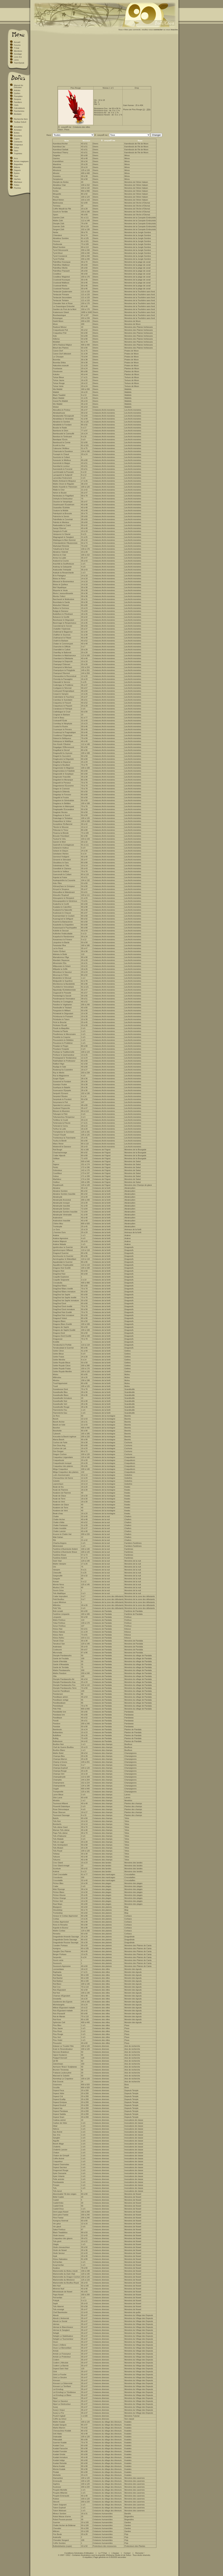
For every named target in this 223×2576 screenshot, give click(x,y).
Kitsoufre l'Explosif (61, 895)
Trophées (18, 153)
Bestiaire (18, 114)
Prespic (56, 2185)
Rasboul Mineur (60, 327)
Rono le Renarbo (60, 1925)
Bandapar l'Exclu (60, 439)
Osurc (55, 2342)
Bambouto (57, 1729)
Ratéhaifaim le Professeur (64, 1061)
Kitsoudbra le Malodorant (64, 892)
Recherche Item (21, 119)
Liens (16, 60)
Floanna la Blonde (61, 833)
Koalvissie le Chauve (62, 913)
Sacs (16, 151)
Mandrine (57, 164)
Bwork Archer (59, 1422)
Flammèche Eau (60, 1413)
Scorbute (57, 1868)
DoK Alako (57, 2434)
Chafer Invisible (59, 1528)
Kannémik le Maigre (61, 463)
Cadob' (56, 2200)
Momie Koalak (59, 2469)
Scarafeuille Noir (60, 1401)
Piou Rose (57, 2031)
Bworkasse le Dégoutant (63, 620)
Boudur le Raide (60, 428)
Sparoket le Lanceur (61, 1105)
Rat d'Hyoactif (59, 2013)
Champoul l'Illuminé (61, 673)
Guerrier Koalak (60, 2442)
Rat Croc (57, 1987)
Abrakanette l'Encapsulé (63, 416)
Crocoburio (58, 1877)
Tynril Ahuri (58, 253)
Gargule (56, 1579)
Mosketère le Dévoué (62, 978)
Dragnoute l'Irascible (62, 777)
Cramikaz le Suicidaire (62, 700)
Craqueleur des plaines (63, 1466)
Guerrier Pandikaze (61, 1691)
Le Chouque (58, 357)
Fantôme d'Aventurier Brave (65, 1552)
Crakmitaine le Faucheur (63, 697)
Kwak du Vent (59, 1502)
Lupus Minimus (59, 1602)
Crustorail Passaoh (61, 289)
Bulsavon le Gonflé (61, 617)
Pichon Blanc (58, 1892)
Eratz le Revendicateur (63, 2049)
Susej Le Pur (58, 2413)
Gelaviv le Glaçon (60, 851)
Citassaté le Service (61, 682)
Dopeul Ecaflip (59, 2099)
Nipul (55, 2398)
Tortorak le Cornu (60, 1126)
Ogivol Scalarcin (60, 2055)
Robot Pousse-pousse (62, 2519)
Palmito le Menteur (61, 522)
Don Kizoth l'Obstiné (62, 744)
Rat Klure (57, 2019)
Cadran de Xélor (60, 2123)
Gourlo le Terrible (60, 212)
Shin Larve (57, 1797)
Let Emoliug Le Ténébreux (64, 2392)
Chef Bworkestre (60, 2312)
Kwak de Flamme (60, 1490)
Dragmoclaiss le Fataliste (64, 771)
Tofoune (56, 1857)
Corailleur (57, 274)
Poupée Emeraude (61, 2496)
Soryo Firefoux (59, 1626)
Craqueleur (58, 2161)
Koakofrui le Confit (61, 904)
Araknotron (58, 1218)
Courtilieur (57, 1173)
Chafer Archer (59, 1519)
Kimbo (56, 191)
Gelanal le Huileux (61, 848)
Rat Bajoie (57, 1975)
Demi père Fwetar (60, 2215)
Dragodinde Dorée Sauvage (65, 1939)
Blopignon (57, 1907)
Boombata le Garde (61, 602)
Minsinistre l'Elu (59, 963)
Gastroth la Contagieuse (63, 845)
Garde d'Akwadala (61, 1664)
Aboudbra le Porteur (61, 410)
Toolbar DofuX (20, 122)
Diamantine (58, 2478)
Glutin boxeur (59, 2235)
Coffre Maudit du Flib (62, 209)
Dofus (16, 148)
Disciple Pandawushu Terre (64, 1688)
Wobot (56, 407)
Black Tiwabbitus (60, 2232)
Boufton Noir (58, 1744)
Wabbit (56, 392)
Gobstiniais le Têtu (61, 865)
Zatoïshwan (58, 2064)
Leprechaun (58, 1484)
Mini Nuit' (57, 2286)
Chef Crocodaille (60, 1874)
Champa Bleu (59, 1756)
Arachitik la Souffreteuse (63, 564)
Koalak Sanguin (60, 2425)
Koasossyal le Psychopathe (65, 928)
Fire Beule (57, 2534)
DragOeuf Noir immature (63, 1315)
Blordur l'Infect (59, 596)
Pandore (56, 1723)
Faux (16, 176)
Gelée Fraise (58, 1357)
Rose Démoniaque (61, 1809)
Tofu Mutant (58, 1848)
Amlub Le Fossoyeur (62, 2354)
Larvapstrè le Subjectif (62, 475)
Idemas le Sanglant (61, 2330)
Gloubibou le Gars (61, 863)
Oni (54, 1567)
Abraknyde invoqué (61, 1203)
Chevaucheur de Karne (63, 1478)
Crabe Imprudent (60, 1596)
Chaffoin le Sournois (62, 635)
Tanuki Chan (58, 1641)
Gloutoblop (57, 1910)
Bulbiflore (57, 1735)
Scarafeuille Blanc (61, 1395)
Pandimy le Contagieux (63, 1002)
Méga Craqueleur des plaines (65, 1472)
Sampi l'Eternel (59, 528)
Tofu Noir (57, 1821)
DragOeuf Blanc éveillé (63, 1289)
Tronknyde (57, 1226)
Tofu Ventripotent (60, 1845)
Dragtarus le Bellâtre (62, 803)
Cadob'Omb (58, 2206)
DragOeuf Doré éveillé (62, 1306)
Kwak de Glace (59, 1496)
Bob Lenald (58, 1611)
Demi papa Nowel (60, 2212)
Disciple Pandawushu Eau (64, 1682)
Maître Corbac (59, 1931)
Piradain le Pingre (60, 1046)
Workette (57, 2475)
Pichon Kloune (59, 1895)
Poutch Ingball (59, 2416)
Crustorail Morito (60, 286)
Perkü (55, 1167)
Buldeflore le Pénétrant (63, 614)
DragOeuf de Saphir (61, 1294)
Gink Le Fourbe (59, 2374)
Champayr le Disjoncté (63, 661)
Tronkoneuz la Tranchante (64, 1138)
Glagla (56, 2244)
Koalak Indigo (59, 2460)
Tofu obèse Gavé (60, 1827)
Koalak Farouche (60, 2448)
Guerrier (56, 2522)
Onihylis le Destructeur (63, 499)
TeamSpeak (19, 63)
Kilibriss (56, 339)
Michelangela (58, 2005)
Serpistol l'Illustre (60, 1096)
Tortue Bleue (58, 377)
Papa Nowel (58, 2295)
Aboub (56, 2315)
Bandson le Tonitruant (62, 436)
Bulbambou (58, 1732)
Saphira (56, 2484)
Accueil (17, 42)
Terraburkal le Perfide (62, 1345)
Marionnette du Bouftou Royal (66, 2283)
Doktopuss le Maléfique (63, 741)
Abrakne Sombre (60, 1191)
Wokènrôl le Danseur (62, 1147)
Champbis (57, 1780)
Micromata (57, 1652)
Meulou (56, 1380)
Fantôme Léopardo (61, 1614)
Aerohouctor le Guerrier (63, 1256)
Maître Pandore (59, 1673)
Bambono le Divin (60, 431)
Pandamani (58, 1694)
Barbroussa (58, 203)
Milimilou (57, 1605)
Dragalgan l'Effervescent (63, 747)
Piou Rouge (58, 2034)
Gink (55, 2371)
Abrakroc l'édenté (60, 552)
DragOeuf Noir (59, 1274)
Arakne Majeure (60, 1241)
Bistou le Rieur (59, 578)
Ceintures (18, 142)
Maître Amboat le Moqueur (64, 481)
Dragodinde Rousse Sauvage (65, 1942)
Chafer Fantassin (60, 1525)
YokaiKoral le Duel (61, 549)
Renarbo (56, 1934)
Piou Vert (57, 2037)
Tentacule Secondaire (62, 297)
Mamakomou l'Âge (61, 957)
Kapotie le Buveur (60, 1928)
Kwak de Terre (59, 1499)
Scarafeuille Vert (60, 1404)
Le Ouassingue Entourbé (64, 306)
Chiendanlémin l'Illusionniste (65, 543)
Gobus (56, 1176)
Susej (55, 2407)
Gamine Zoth (58, 218)
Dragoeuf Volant (60, 1318)
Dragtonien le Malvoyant (63, 806)
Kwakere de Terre (60, 1508)
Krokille (56, 1342)
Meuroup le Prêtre (61, 975)
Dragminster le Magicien (63, 768)
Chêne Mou (58, 1223)
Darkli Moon (58, 321)
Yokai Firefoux (59, 1623)
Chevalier (57, 2528)
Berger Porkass (59, 1954)
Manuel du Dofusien (18, 86)
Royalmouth (58, 1185)
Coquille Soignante (61, 1280)
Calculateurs (19, 108)
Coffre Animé (58, 2158)
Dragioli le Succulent (62, 756)
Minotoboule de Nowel (62, 2292)
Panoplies (18, 96)
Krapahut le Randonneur (63, 936)
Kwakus (56, 2268)
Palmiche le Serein (61, 516)
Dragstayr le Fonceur (62, 794)
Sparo (55, 215)
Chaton (56, 2153)
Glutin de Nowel (60, 2250)
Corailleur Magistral (61, 277)
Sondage (18, 54)
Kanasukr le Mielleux (62, 460)
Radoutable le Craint (62, 525)
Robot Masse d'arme (62, 2516)
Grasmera (57, 2084)
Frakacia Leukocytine (62, 2073)
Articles (17, 90)
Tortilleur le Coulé (60, 1120)
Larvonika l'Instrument (62, 478)
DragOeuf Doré (59, 1303)
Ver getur (57, 2224)
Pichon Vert (58, 1901)
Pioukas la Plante (60, 1031)
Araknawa (57, 1647)
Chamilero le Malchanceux (64, 655)
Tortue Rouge (59, 383)
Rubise (56, 2499)
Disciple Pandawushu (62, 1655)
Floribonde (57, 244)
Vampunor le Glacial (61, 534)
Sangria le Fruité (60, 531)
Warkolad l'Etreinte (61, 546)
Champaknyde (59, 1777)
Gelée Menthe (59, 1360)
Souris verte (58, 1960)
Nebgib (56, 2333)
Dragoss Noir (58, 1271)
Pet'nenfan (57, 2297)
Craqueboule (58, 1460)
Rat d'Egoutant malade (63, 2010)
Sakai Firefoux (59, 2229)
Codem (56, 2360)
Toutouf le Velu (59, 839)
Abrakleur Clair (59, 185)
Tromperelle (58, 1792)
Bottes (17, 133)
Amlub (56, 2351)
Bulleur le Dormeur (61, 608)
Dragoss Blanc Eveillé (62, 1324)
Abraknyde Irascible (61, 1206)
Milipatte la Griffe (60, 969)
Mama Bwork (58, 1439)
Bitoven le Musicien (61, 1111)
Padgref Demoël (60, 2058)
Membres (18, 51)
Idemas (56, 2324)
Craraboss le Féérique (62, 709)
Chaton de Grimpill (61, 2155)
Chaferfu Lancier (60, 2150)
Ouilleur (56, 1182)
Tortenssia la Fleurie (61, 1123)
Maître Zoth (58, 220)
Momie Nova (58, 1584)
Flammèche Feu (60, 1410)
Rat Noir (56, 1993)
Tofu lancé (57, 2191)
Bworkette (57, 1431)
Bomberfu (57, 1824)
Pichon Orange (59, 1898)
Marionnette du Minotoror (64, 2280)
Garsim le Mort (59, 842)
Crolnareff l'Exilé (60, 720)
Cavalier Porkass (60, 1945)
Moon (55, 324)
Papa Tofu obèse (60, 1833)
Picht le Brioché (60, 1022)
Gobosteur (57, 1170)
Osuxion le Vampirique (62, 502)
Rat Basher (58, 1978)
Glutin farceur (59, 2253)
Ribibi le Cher (59, 490)
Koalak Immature (60, 2457)
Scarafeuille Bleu (60, 1392)
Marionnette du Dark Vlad (64, 2274)
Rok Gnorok (58, 2082)
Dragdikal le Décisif (61, 750)
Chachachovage (60, 1152)
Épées (17, 173)
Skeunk (56, 2502)
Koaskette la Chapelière (63, 925)
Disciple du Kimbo (61, 182)
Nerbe (55, 232)
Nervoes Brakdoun (61, 2052)
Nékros (56, 2129)
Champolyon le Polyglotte (64, 670)
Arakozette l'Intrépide (62, 570)
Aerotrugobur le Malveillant (64, 1259)
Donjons (17, 99)
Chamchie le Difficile (62, 647)
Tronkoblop (58, 1913)
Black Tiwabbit (59, 395)
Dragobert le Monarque (63, 780)
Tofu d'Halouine (59, 1836)
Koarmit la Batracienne (63, 922)
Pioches (17, 188)
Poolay (56, 197)
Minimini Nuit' (58, 2289)
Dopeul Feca (58, 2090)
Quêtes (17, 93)
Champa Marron (60, 1759)
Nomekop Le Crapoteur (63, 2079)
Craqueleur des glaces (62, 2238)
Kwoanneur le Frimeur (62, 939)
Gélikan (56, 1158)
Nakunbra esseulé (61, 365)
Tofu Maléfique (59, 1593)
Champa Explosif (60, 1768)
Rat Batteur (58, 1981)
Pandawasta (58, 2182)
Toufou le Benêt (60, 1141)
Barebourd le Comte (61, 442)
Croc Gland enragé (61, 1866)
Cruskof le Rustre (60, 726)
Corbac (56, 1919)
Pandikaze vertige (60, 1700)
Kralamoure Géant (61, 312)
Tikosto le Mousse (61, 827)
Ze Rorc (56, 1416)
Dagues (17, 170)
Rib (54, 1540)
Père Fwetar (58, 2218)
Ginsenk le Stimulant (62, 860)
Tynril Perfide (58, 259)
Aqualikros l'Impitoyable (63, 1265)
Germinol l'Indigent (61, 857)
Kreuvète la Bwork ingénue (64, 1437)
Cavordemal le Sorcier (62, 626)
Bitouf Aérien (58, 200)
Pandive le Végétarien (62, 1005)
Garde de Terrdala (61, 1667)
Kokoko (56, 374)
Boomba (56, 360)
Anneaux (18, 130)
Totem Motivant (59, 2511)
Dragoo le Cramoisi (61, 789)
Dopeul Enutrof (59, 2105)
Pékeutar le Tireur (60, 830)
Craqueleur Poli (59, 333)
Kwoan (56, 1581)
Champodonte (59, 1786)
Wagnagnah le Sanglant (63, 537)
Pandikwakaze (59, 1703)
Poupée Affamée (60, 2493)
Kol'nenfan (57, 2262)
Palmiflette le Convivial (63, 519)
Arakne (56, 1235)
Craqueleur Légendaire (63, 1457)
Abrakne (56, 1188)
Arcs (16, 158)
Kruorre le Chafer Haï (62, 1534)
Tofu (55, 2188)
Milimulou (57, 1377)
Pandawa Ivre (59, 1715)
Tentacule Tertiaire (61, 300)
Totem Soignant (60, 2505)
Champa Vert (58, 1774)
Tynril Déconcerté (60, 250)
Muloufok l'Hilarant (61, 605)
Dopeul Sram (58, 2117)
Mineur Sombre (59, 2513)
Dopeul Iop (57, 2108)
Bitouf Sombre (59, 247)
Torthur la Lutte (59, 1129)
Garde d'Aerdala (60, 1661)
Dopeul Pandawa (60, 2111)
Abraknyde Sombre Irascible (65, 1212)
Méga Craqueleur (60, 1469)
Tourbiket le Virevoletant (63, 987)
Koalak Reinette (60, 2463)
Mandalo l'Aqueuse (61, 960)
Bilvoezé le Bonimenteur (63, 581)
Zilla (55, 1676)
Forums (17, 45)
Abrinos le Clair (59, 555)
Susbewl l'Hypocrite (61, 1108)
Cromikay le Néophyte (62, 723)
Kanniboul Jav (59, 146)
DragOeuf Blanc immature (64, 1292)
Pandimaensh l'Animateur (64, 999)
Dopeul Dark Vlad (60, 2368)
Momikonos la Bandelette (64, 984)
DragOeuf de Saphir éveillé (64, 1297)
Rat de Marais (59, 2016)
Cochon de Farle (60, 1442)
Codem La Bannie (61, 2366)
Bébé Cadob (58, 2197)
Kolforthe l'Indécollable (62, 934)
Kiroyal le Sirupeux (61, 889)
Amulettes (18, 127)
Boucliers (18, 136)
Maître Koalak (59, 2422)
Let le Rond (58, 948)
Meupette (57, 194)
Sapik (55, 2303)
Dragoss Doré (59, 1333)
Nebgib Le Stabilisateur (63, 2336)
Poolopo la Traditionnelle (63, 1052)
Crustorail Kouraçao (61, 280)
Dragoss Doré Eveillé (62, 1336)
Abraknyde (57, 1197)
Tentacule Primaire (61, 294)
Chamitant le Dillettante (63, 658)
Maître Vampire (59, 1564)
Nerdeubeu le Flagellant (63, 496)
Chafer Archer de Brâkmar (64, 2525)
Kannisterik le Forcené (62, 469)
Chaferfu (56, 2147)
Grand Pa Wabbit (60, 401)
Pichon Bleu (58, 1883)
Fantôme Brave (59, 1555)
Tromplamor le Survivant (63, 1132)
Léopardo (57, 1617)
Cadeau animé (59, 2120)
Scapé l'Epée (58, 1078)
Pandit (56, 1721)
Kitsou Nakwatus (60, 2259)
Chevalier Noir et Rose (63, 303)
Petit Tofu (57, 1608)
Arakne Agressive (60, 1238)
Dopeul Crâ (58, 2096)
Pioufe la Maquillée (61, 1028)
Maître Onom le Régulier (63, 484)
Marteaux (18, 182)
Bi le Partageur (59, 576)
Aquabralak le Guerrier (63, 1262)
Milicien (56, 2531)
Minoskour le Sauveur (62, 972)
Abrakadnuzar (59, 413)
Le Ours (56, 1229)
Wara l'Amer (58, 1144)
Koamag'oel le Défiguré (63, 919)
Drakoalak (57, 2437)
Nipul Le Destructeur (62, 2404)
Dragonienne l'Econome (63, 786)
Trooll (55, 1386)
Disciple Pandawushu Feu (64, 1685)
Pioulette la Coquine (61, 1037)
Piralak (56, 2472)
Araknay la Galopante (62, 567)
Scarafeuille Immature (62, 1398)
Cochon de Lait (59, 1448)
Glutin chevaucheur (61, 2247)
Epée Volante (59, 2176)
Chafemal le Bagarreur (63, 632)
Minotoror (57, 170)
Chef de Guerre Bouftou (63, 1747)
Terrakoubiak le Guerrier (63, 1348)
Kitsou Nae (58, 1629)
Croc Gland (58, 1863)
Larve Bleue (58, 1795)
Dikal (55, 2126)
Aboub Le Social (60, 2321)
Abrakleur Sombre (61, 238)
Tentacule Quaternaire (62, 291)
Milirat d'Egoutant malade (64, 2008)
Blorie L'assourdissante (63, 593)
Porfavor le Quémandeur (63, 1055)
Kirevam (56, 2380)
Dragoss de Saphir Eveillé (64, 1330)
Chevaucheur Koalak (62, 2431)
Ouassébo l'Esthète (61, 507)
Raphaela (57, 1972)
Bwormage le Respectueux (64, 623)
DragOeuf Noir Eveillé (62, 1312)
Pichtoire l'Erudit (60, 1025)
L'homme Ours (59, 1232)
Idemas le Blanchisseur (63, 2327)
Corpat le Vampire (60, 694)
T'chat (16, 48)
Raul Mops (57, 1904)
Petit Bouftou (58, 1599)
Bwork (55, 1419)
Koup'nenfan (58, 2265)
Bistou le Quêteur (60, 584)
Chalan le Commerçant (63, 644)
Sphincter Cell (59, 2022)
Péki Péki (57, 1709)
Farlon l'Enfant (59, 951)
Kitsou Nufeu (58, 1638)
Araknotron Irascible (61, 1221)
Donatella (57, 1999)
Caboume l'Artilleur (61, 448)
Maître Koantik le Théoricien (65, 487)
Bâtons (17, 167)
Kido (55, 336)
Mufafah (56, 342)
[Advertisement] (104, 61)
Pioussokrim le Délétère (63, 1040)
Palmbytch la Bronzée (62, 513)
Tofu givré (57, 2241)
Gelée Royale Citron (62, 1365)
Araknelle (57, 2537)
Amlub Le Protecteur (62, 2357)
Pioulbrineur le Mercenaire (64, 1034)
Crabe (55, 1886)
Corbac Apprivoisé (61, 1922)
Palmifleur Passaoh (61, 271)
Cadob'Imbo (58, 2203)
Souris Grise (58, 1590)
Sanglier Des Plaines (62, 1951)
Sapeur (56, 1164)
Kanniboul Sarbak (60, 149)
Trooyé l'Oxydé (59, 1135)
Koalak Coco (58, 2445)
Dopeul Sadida (59, 2114)
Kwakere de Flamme (62, 1493)
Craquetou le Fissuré (62, 703)
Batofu (56, 1818)
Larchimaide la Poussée (63, 472)
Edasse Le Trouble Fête (63, 2046)
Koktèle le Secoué (61, 931)
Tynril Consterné (60, 256)
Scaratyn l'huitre (60, 1084)
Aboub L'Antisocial (61, 2318)
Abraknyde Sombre (61, 1209)
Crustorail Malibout (61, 283)
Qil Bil (55, 2061)
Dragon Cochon (60, 1454)
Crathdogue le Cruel (61, 712)
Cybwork (57, 1434)
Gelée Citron (58, 1351)
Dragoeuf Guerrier (61, 1253)
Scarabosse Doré (60, 1389)
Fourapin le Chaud (61, 454)
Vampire (56, 1570)
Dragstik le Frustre (61, 797)
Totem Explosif (59, 2508)
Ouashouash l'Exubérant (63, 505)
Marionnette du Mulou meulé (65, 2271)
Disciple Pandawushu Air (63, 1679)
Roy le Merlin (58, 1073)
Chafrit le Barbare (60, 641)
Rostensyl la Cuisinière (63, 1070)
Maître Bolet (58, 1753)
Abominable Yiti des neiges (64, 2194)
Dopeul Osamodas (61, 2164)
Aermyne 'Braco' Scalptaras (65, 2067)
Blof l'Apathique (59, 587)
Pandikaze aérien (60, 1697)
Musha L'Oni (58, 1587)
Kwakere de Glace (61, 1505)
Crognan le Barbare (61, 715)
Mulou (55, 1374)
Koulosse (57, 2487)
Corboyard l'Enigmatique (63, 691)
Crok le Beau (58, 718)
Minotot (56, 173)
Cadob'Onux (58, 2209)
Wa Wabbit (57, 389)
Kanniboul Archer (60, 144)
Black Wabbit (58, 398)
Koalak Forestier (60, 2451)
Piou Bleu (57, 2025)
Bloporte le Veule (60, 590)
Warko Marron (59, 2428)
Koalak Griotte (59, 2454)
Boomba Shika (59, 362)
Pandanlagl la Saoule (62, 996)
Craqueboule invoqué (62, 1463)
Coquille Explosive (61, 1277)
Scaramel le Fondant (62, 1081)
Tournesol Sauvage (61, 1815)
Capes (17, 139)
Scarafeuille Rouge (61, 1407)
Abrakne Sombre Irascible (64, 1194)
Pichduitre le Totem (61, 1019)
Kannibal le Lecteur (61, 466)
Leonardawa (58, 1969)
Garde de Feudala (61, 1658)
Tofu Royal (57, 1851)
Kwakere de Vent (60, 1510)
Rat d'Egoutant (59, 1990)
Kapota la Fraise (60, 877)
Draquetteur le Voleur (62, 821)
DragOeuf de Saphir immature (66, 1300)
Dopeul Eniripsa (60, 2102)
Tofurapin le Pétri (60, 1114)
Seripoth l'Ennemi (60, 1093)
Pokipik (56, 2300)
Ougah (56, 1789)
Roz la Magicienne (61, 1076)
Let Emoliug (58, 2389)
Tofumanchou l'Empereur (64, 1117)
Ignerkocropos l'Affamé (63, 1250)
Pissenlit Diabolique (61, 1806)
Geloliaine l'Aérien (61, 854)
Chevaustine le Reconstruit (64, 676)
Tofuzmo (56, 1860)
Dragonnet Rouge (60, 2170)
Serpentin (57, 1957)
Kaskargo (57, 188)
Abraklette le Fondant (62, 425)
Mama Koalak (59, 2466)
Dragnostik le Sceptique (63, 774)
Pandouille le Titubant (62, 1007)
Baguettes (18, 164)
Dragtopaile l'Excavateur (63, 809)
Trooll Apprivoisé (60, 1383)
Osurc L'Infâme (59, 2345)
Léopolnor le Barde (61, 942)
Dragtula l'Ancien (60, 812)
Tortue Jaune (58, 380)
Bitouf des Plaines (61, 348)
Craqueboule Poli (60, 330)
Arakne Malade (59, 1244)
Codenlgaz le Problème (63, 685)
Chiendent (57, 235)
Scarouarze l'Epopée (62, 1090)
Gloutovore (58, 371)
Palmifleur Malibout (61, 265)
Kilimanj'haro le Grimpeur (64, 886)
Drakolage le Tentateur (62, 818)
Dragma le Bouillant (61, 765)
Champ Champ (59, 1765)
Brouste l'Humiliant (61, 836)
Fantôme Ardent (60, 1558)
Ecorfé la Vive (59, 445)
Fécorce (56, 241)
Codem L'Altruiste (60, 2363)
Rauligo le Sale (59, 1067)
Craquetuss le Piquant (62, 706)
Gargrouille (58, 1576)
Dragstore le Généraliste (63, 800)
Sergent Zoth (58, 229)
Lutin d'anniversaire (61, 1475)
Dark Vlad (57, 1561)
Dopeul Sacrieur (60, 2167)
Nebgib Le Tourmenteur (63, 2339)
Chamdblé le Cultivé (61, 649)
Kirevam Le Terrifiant (62, 2386)
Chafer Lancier (59, 1531)
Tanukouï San (59, 1644)
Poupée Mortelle (60, 2490)
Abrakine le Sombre (61, 422)
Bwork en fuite (59, 1425)
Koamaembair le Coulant (63, 916)
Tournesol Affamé (60, 1803)
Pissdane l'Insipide (61, 1049)
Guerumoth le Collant (62, 874)
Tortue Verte (58, 386)
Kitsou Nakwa (59, 1632)
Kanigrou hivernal (60, 2221)
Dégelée (56, 155)
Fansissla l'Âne (59, 945)
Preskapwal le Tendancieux (64, 1058)
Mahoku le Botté (60, 954)
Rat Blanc (57, 1984)
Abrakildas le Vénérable (63, 419)
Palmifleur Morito (60, 268)
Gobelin (56, 1481)
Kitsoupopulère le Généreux (65, 901)
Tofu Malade (58, 1839)
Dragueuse (58, 1339)
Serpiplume (58, 179)
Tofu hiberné (58, 2306)
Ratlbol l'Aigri (58, 1064)
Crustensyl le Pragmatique (64, 732)
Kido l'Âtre (57, 883)
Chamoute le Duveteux (63, 451)
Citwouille (57, 1573)
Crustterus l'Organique (62, 735)
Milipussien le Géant (62, 966)
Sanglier (56, 2138)
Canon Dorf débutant (62, 354)
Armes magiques (21, 161)
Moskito (56, 1800)
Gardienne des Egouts (62, 2002)
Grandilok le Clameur (62, 868)
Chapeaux (18, 145)
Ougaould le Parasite (62, 993)
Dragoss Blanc (59, 1321)
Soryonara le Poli (60, 1102)
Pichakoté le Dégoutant (63, 1013)
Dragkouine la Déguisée (63, 759)
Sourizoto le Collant (61, 457)
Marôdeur (57, 1179)
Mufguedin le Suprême (63, 981)
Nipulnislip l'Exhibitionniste (64, 990)
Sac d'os (56, 2135)
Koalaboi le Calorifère (62, 907)
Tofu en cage (58, 1842)
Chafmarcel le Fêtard (62, 638)
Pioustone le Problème (63, 1043)
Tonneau (56, 206)
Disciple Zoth (58, 223)
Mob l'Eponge (59, 1889)
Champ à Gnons (60, 1762)
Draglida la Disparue (62, 762)
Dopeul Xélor (58, 2093)
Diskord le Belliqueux (62, 738)
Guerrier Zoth (59, 226)
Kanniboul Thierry (60, 152)
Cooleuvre (57, 1650)
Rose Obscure (59, 1812)
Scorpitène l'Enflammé (62, 824)
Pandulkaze (58, 1706)
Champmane (58, 1783)
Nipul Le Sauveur (60, 2401)
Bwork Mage (58, 2144)
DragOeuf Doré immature (64, 1309)
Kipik (55, 2256)
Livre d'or (18, 57)
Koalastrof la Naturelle (62, 910)
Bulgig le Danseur (60, 611)
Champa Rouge (60, 1771)
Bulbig (55, 1738)
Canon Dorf (58, 351)
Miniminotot (58, 1546)
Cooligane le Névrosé (62, 688)
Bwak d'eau (58, 1513)
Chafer (56, 1516)
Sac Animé (57, 2132)
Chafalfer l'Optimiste (61, 629)
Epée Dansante (59, 2173)
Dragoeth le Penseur (62, 783)
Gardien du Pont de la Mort (64, 309)
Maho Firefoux (59, 1620)
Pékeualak (57, 2440)
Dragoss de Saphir (61, 1327)
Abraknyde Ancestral (62, 1200)
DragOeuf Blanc (60, 1286)
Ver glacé (57, 2226)
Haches (17, 179)
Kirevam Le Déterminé (62, 2383)
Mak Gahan (58, 1537)
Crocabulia (57, 1283)
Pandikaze (57, 1718)
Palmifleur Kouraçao (62, 262)
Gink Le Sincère (60, 2377)
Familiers (18, 102)
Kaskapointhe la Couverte (64, 880)
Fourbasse (57, 368)
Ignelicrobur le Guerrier (63, 1247)
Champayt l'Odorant (61, 664)
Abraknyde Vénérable (62, 1215)
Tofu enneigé (58, 2309)
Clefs (16, 105)
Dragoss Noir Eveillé (62, 1268)
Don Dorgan (58, 1451)
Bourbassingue (59, 315)
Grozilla (56, 2087)
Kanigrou (57, 1948)
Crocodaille (58, 1880)
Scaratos (57, 176)
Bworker (56, 1428)
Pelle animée (58, 2179)
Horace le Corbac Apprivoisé (65, 1916)
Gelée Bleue (58, 1354)
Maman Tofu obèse (61, 1830)
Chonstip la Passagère (63, 679)
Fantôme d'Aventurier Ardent (65, 1549)
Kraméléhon (58, 161)
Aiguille (56, 2141)
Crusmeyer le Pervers (62, 729)
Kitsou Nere (58, 1635)
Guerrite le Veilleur (61, 871)
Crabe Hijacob (59, 1155)
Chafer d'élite (58, 1522)
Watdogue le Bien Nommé (64, 540)
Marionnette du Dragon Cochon (66, 2277)
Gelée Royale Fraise (62, 1368)
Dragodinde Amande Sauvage (66, 1937)
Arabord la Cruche (61, 561)
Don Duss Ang (59, 1445)
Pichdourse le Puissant (63, 1016)
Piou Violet (57, 2040)
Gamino (56, 158)
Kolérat (56, 1871)
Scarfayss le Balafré (61, 1087)
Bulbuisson (58, 1741)
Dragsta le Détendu (61, 792)
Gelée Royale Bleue (61, 1363)
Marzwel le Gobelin (61, 2076)
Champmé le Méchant (62, 667)
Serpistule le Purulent (62, 1099)
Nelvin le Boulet (60, 493)
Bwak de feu (58, 1487)
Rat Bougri (57, 1150)
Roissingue (58, 318)
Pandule (56, 1726)
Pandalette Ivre (59, 1712)
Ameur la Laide (59, 558)
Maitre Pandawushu (61, 1670)
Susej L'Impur (59, 2410)
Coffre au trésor (60, 2419)
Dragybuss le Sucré (61, 815)
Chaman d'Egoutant (61, 1996)
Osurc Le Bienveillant (62, 2348)
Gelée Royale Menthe (62, 1371)
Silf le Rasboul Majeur (62, 345)
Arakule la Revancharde (63, 573)
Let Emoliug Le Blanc (62, 2395)
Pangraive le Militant (62, 1010)
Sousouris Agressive (62, 1966)
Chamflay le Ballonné (62, 652)
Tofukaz (56, 1854)
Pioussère (57, 2043)
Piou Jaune (58, 2028)
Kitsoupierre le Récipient (63, 898)
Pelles (16, 185)
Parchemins (19, 111)
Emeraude (57, 2481)
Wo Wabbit (57, 404)
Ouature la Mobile (60, 510)
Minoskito (57, 167)
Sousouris (57, 1963)
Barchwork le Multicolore (63, 599)
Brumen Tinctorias (61, 2070)
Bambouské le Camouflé (63, 433)
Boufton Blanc (59, 1750)
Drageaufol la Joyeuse (62, 753)
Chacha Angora (59, 1543)
